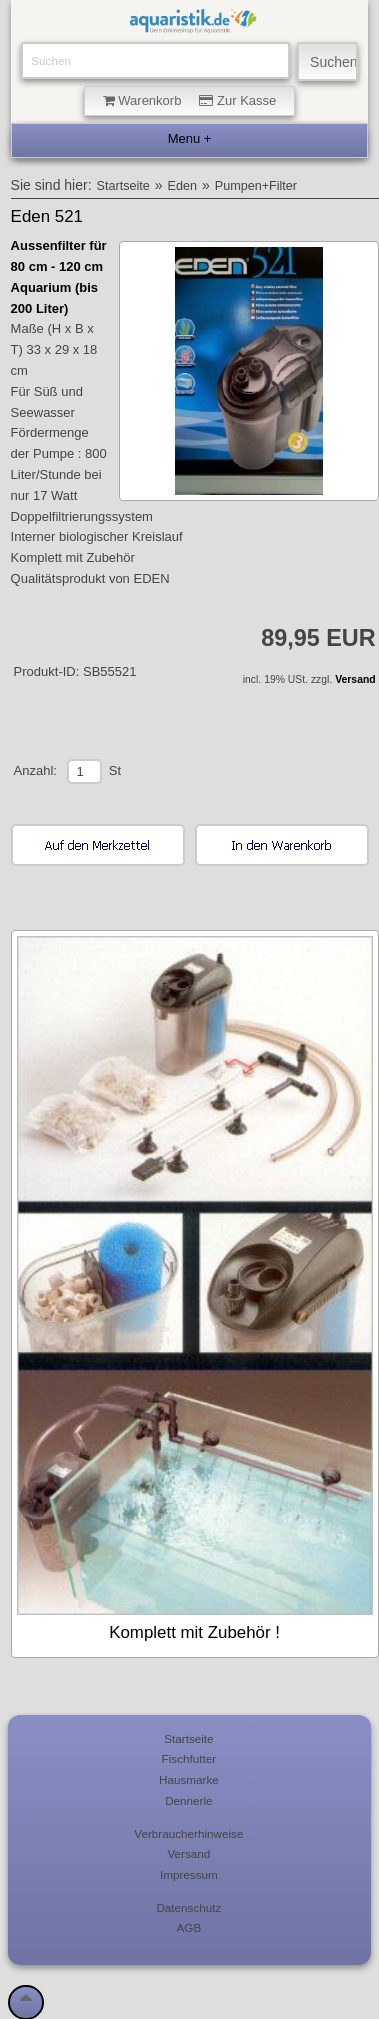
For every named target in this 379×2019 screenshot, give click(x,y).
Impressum (189, 1874)
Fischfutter (189, 1758)
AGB (189, 1927)
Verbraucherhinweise (188, 1833)
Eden (182, 186)
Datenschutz (188, 1907)
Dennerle (188, 1800)
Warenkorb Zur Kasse (190, 100)
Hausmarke (189, 1779)
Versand (355, 679)
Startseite (123, 186)
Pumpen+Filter (256, 186)
